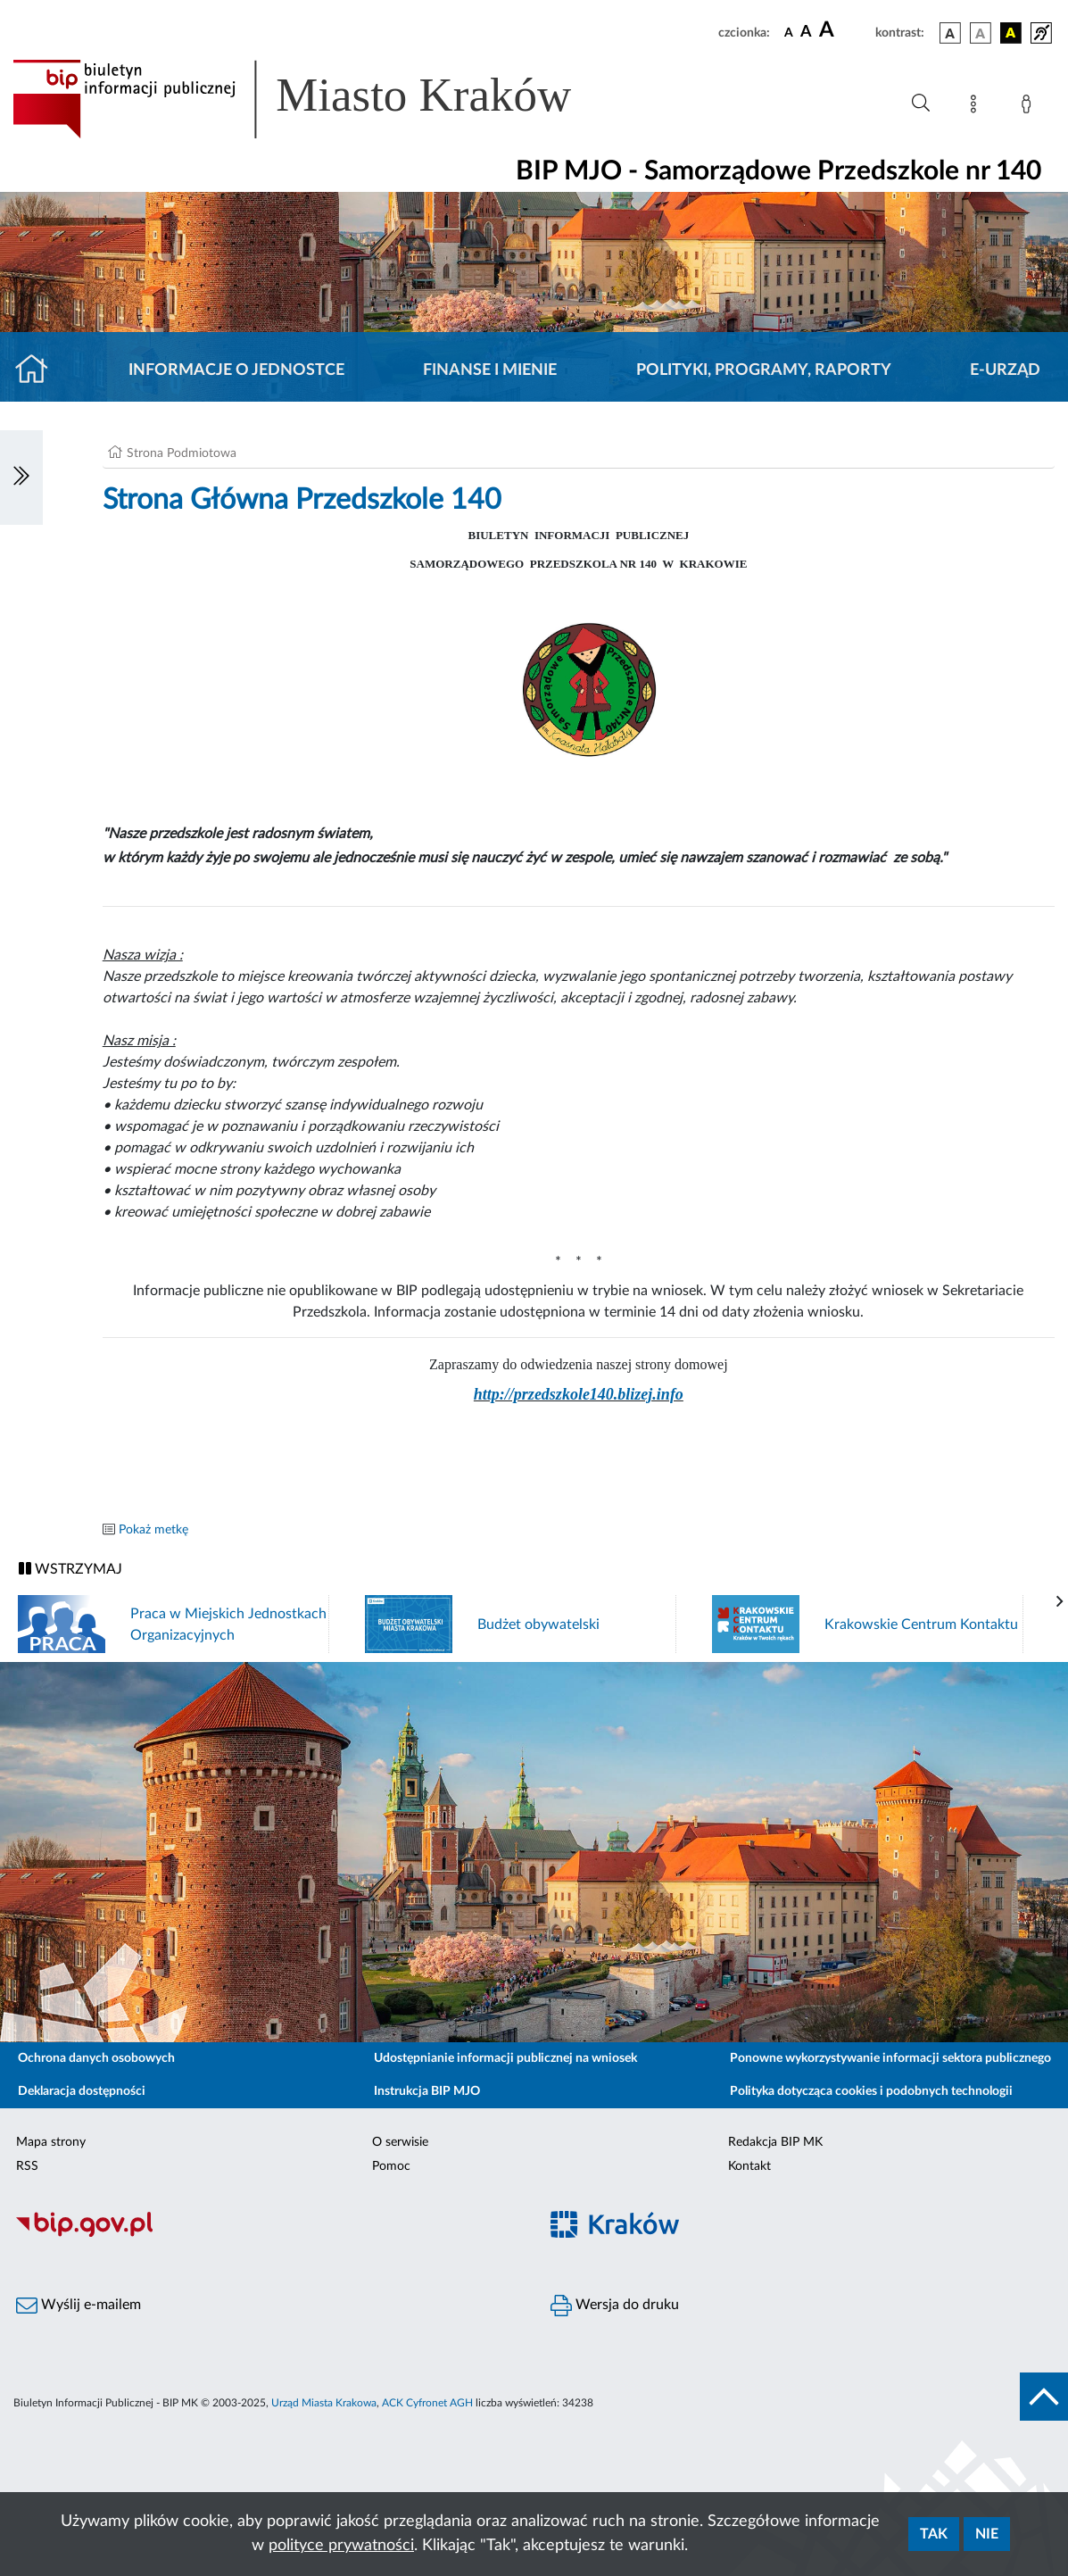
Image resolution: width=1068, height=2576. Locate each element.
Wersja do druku (615, 2305)
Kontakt (749, 2166)
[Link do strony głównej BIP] (317, 99)
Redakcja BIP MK (775, 2142)
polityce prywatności (341, 2546)
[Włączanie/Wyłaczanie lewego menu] (21, 477)
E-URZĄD (1005, 370)
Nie (986, 2534)
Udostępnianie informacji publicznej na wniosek (505, 2058)
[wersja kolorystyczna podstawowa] (950, 33)
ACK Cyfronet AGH (427, 2402)
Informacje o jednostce (236, 370)
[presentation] (1060, 1602)
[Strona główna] (38, 370)
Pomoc (391, 2166)
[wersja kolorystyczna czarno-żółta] (1011, 33)
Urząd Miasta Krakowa (324, 2402)
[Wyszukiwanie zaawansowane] (921, 103)
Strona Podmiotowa (181, 453)
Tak (934, 2534)
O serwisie (400, 2142)
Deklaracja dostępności (81, 2091)
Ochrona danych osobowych (96, 2058)
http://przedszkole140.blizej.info (578, 1394)
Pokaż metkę (153, 1530)
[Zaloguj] (1030, 107)
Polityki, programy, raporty (763, 370)
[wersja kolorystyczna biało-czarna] (980, 33)
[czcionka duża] (844, 30)
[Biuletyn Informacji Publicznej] (267, 2235)
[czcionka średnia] (806, 33)
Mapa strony (51, 2142)
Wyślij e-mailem (78, 2305)
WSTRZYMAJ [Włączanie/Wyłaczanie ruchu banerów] (70, 1568)
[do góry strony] (1044, 2396)
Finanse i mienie (490, 370)
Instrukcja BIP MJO (427, 2091)
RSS (27, 2166)
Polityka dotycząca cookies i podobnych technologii (871, 2091)
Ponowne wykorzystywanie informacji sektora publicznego (890, 2058)
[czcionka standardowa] (788, 32)
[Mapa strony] (977, 107)
